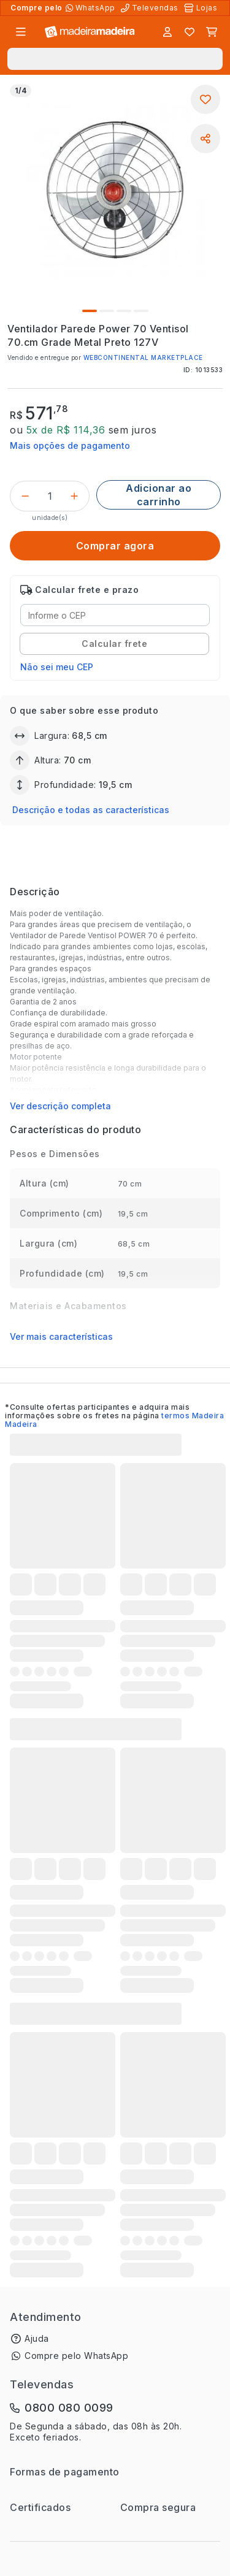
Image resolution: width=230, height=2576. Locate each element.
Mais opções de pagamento (70, 445)
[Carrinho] (212, 32)
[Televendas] (151, 8)
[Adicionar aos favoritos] (205, 99)
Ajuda (37, 2338)
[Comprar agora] (115, 545)
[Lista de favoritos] (189, 32)
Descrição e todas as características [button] (90, 810)
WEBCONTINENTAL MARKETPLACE (143, 357)
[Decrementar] (25, 496)
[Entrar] (167, 32)
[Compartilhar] (205, 138)
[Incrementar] (74, 496)
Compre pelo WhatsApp (76, 2355)
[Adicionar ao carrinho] (158, 495)
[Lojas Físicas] (202, 8)
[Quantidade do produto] (49, 496)
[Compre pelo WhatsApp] (92, 8)
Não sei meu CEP (56, 667)
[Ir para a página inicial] (90, 32)
